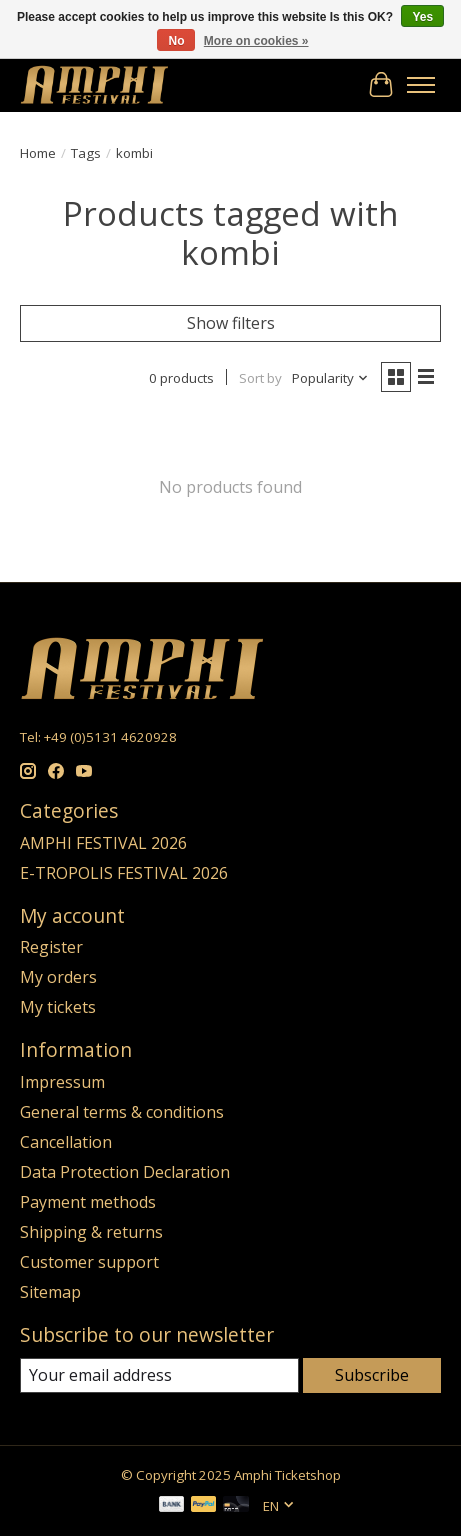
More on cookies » (256, 41)
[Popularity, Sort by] (330, 378)
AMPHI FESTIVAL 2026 (103, 843)
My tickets (58, 1007)
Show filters (231, 323)
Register (51, 947)
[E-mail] (159, 1375)
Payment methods (88, 1202)
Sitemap (50, 1292)
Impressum (62, 1082)
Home (38, 153)
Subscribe (372, 1375)
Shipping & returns (91, 1232)
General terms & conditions (122, 1112)
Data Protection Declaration (125, 1172)
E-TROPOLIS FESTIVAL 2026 (124, 873)
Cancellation (66, 1142)
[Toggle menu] (421, 85)
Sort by (260, 378)
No (176, 41)
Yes (422, 17)
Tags (86, 153)
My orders (58, 977)
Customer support (89, 1262)
